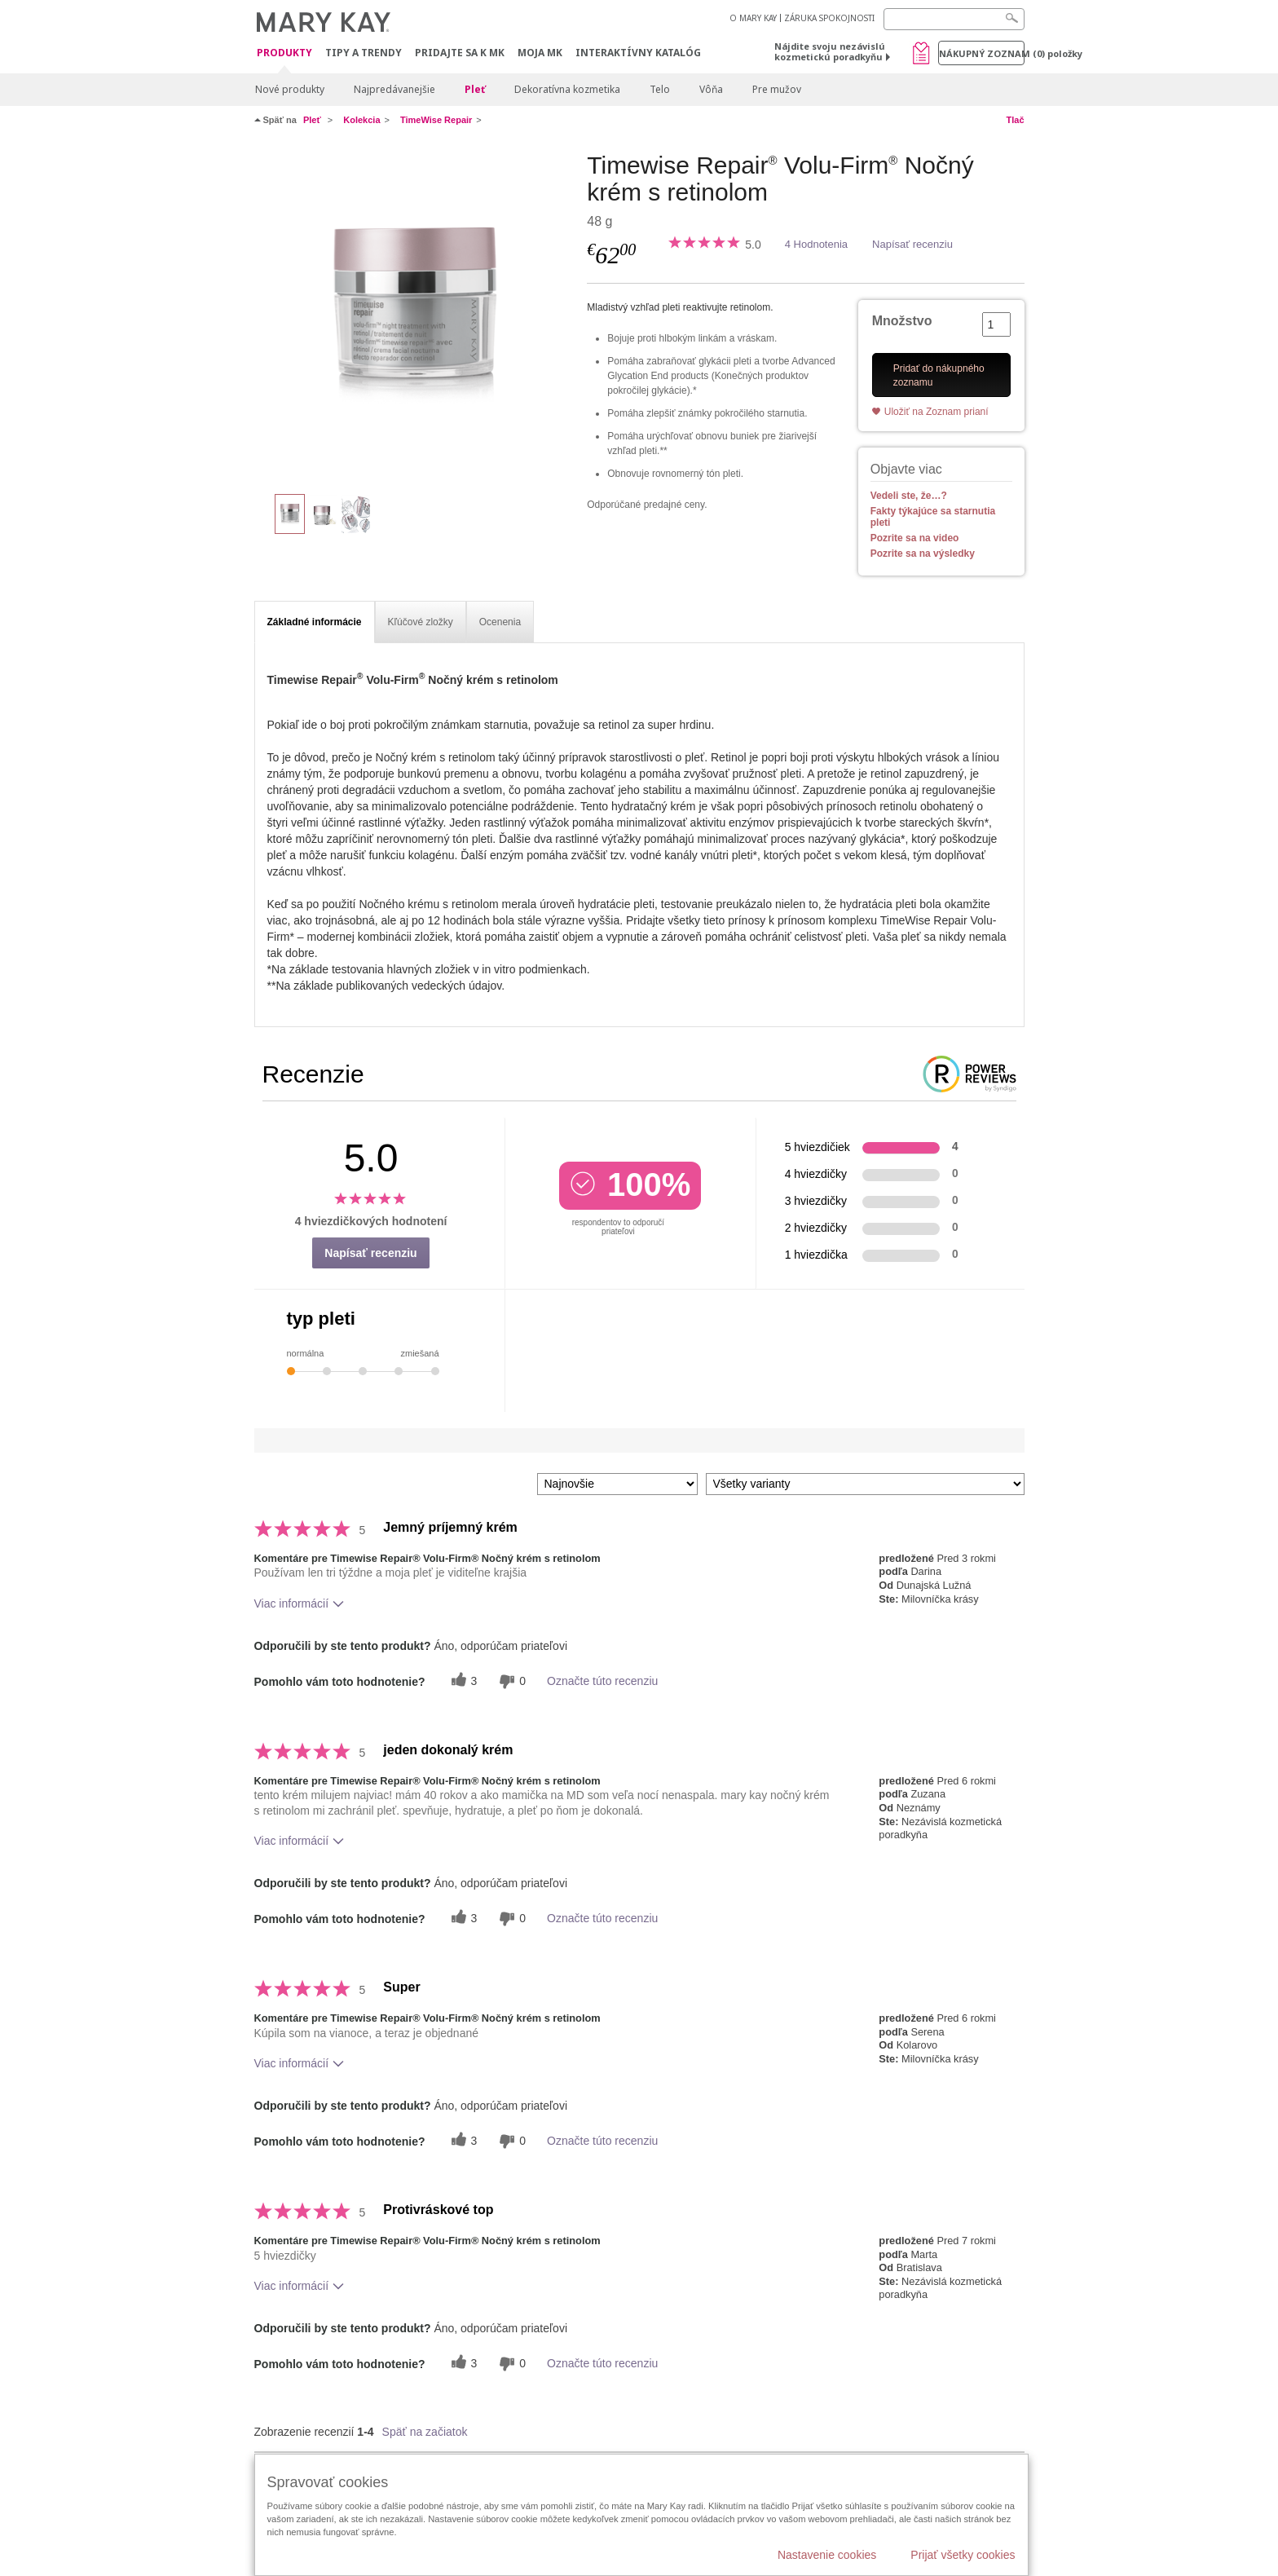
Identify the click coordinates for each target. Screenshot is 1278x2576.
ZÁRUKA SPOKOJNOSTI (829, 18)
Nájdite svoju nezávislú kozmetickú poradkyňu (829, 51)
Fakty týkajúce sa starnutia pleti (932, 516)
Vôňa (711, 89)
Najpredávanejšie (394, 89)
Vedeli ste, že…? (908, 495)
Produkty (284, 53)
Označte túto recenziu (602, 1680)
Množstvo (902, 321)
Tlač (1015, 120)
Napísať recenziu (912, 244)
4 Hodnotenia (816, 244)
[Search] (954, 19)
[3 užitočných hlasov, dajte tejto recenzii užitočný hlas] (462, 1681)
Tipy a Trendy (363, 52)
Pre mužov (776, 89)
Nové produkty (289, 89)
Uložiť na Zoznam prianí (936, 411)
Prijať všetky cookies (962, 2554)
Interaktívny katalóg (638, 52)
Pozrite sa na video (914, 538)
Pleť (475, 89)
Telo (660, 89)
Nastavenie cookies (827, 2554)
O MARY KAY (753, 18)
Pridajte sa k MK (460, 52)
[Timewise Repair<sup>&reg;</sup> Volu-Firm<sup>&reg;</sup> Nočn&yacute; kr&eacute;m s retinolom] (415, 315)
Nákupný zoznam (982, 53)
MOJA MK (540, 52)
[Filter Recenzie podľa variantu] (865, 1484)
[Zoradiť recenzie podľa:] (617, 1484)
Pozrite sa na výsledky (922, 553)
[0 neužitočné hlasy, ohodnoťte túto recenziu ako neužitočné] (510, 1681)
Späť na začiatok (425, 2431)
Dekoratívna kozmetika (567, 89)
